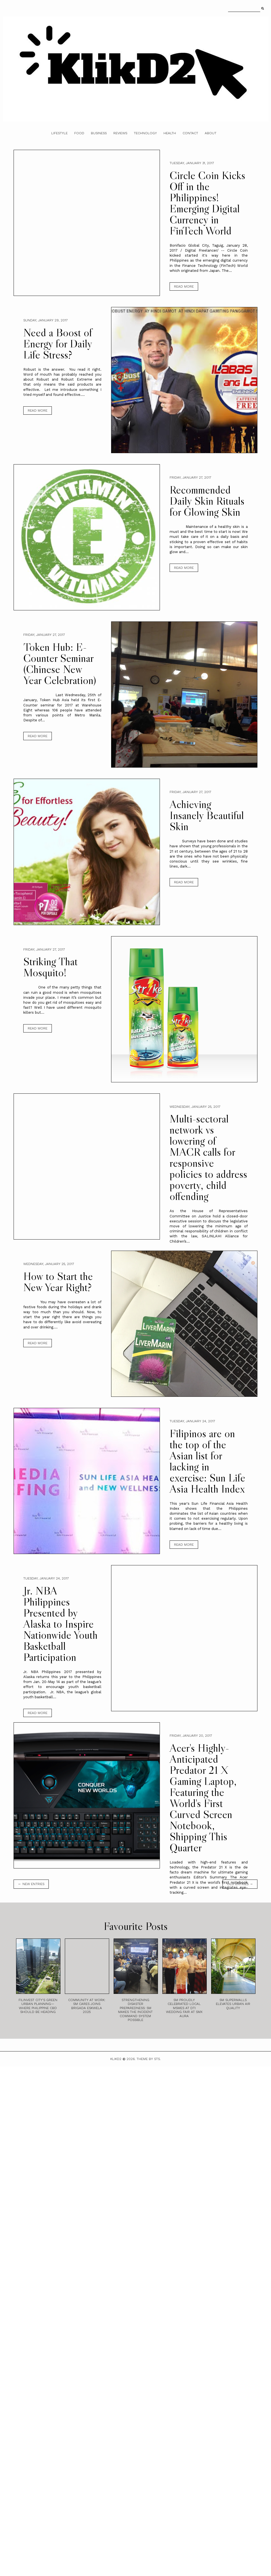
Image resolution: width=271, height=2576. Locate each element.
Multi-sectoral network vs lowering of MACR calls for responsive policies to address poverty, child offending (208, 1157)
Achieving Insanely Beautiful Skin (207, 815)
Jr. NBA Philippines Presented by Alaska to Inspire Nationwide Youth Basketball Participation (60, 1624)
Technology (145, 133)
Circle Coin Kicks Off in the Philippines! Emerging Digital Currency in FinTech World (207, 203)
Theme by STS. (149, 2059)
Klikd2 (115, 2059)
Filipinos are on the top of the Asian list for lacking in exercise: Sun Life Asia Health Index (207, 1461)
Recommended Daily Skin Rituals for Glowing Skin (207, 501)
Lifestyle (59, 133)
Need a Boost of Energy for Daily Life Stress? (57, 344)
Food (79, 133)
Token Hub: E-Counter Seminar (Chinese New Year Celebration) (59, 663)
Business (99, 133)
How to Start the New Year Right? (58, 1281)
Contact (190, 133)
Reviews (120, 133)
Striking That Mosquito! (50, 966)
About (210, 133)
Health (169, 133)
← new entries (31, 1884)
